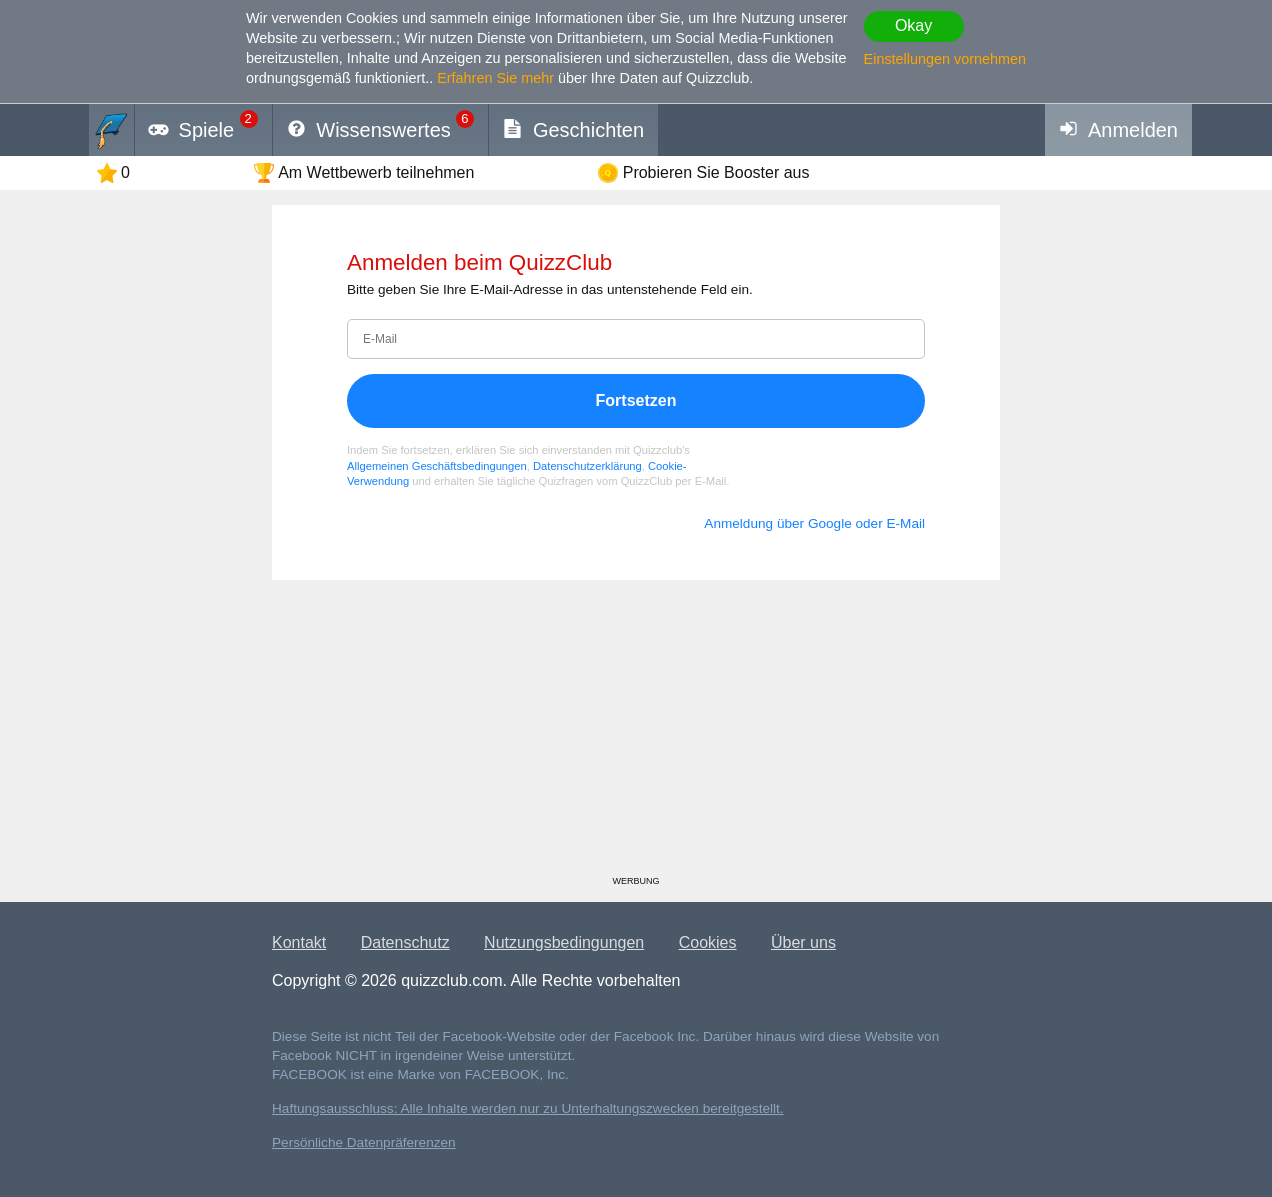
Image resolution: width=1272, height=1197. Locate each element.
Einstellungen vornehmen (945, 59)
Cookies (708, 942)
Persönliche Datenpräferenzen (364, 1142)
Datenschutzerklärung (587, 466)
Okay (913, 25)
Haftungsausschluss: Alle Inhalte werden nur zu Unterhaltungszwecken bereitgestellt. (528, 1108)
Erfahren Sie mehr (495, 78)
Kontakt (299, 942)
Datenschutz (405, 942)
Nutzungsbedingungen (564, 942)
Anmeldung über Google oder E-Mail (814, 523)
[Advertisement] (636, 735)
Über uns (803, 942)
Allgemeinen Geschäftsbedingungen (437, 466)
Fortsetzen (636, 400)
